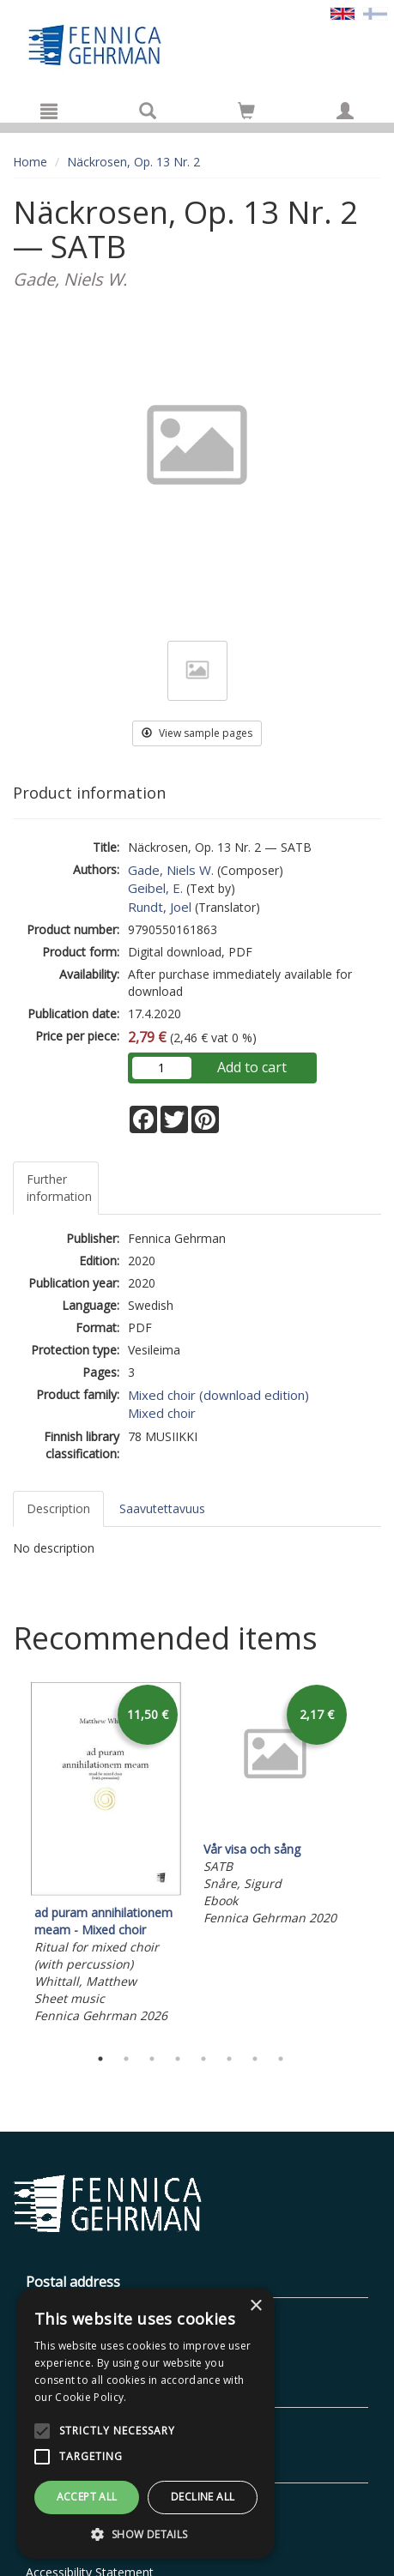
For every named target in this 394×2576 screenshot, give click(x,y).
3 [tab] (152, 2058)
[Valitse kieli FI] (375, 12)
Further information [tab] (59, 1187)
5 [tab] (203, 2058)
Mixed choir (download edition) (218, 1394)
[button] (146, 2533)
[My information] (345, 111)
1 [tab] (100, 2058)
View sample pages (197, 733)
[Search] (147, 111)
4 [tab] (177, 2058)
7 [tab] (255, 2058)
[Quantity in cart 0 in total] (246, 114)
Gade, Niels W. (171, 869)
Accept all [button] (87, 2496)
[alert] (146, 2423)
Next (372, 1858)
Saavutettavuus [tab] (162, 1508)
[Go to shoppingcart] (246, 111)
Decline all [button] (202, 2496)
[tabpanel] (106, 1854)
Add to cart (252, 1067)
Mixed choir (162, 1412)
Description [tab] (58, 1508)
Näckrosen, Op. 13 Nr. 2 (133, 162)
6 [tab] (229, 2058)
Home (30, 162)
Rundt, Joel (159, 906)
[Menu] (49, 111)
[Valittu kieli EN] (342, 12)
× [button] (255, 2306)
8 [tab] (280, 2058)
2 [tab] (126, 2058)
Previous (8, 1858)
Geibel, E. (155, 887)
